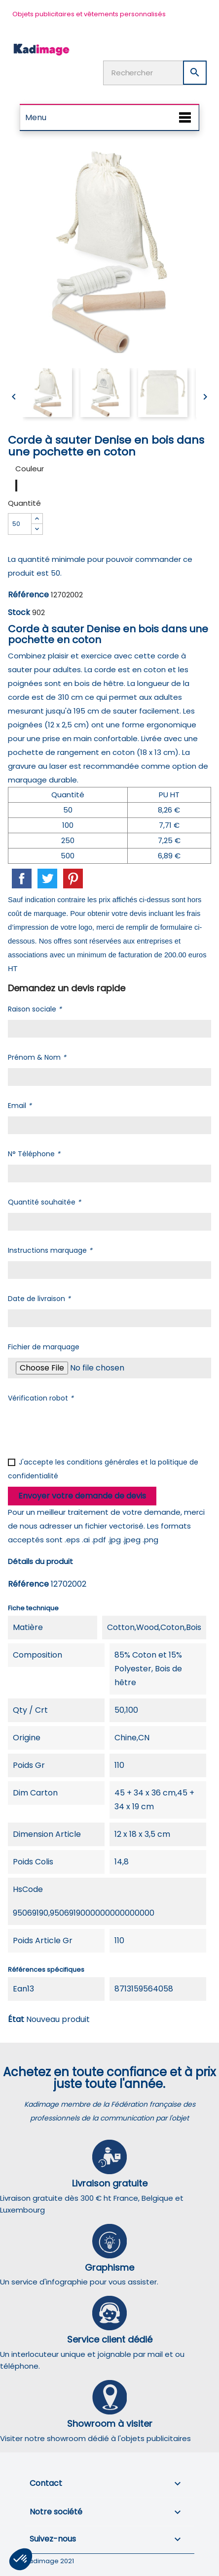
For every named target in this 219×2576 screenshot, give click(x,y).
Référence (28, 594)
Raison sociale (35, 1009)
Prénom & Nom (37, 1057)
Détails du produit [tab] (40, 1561)
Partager (22, 878)
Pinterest (73, 878)
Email (20, 1105)
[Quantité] (20, 524)
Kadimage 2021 (49, 2561)
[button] (21, 2559)
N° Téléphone (34, 1154)
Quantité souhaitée (44, 1202)
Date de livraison (39, 1299)
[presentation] (83, 1428)
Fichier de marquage (43, 1347)
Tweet (47, 878)
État (16, 2019)
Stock (19, 612)
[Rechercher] (155, 73)
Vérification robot (40, 1398)
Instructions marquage (50, 1250)
